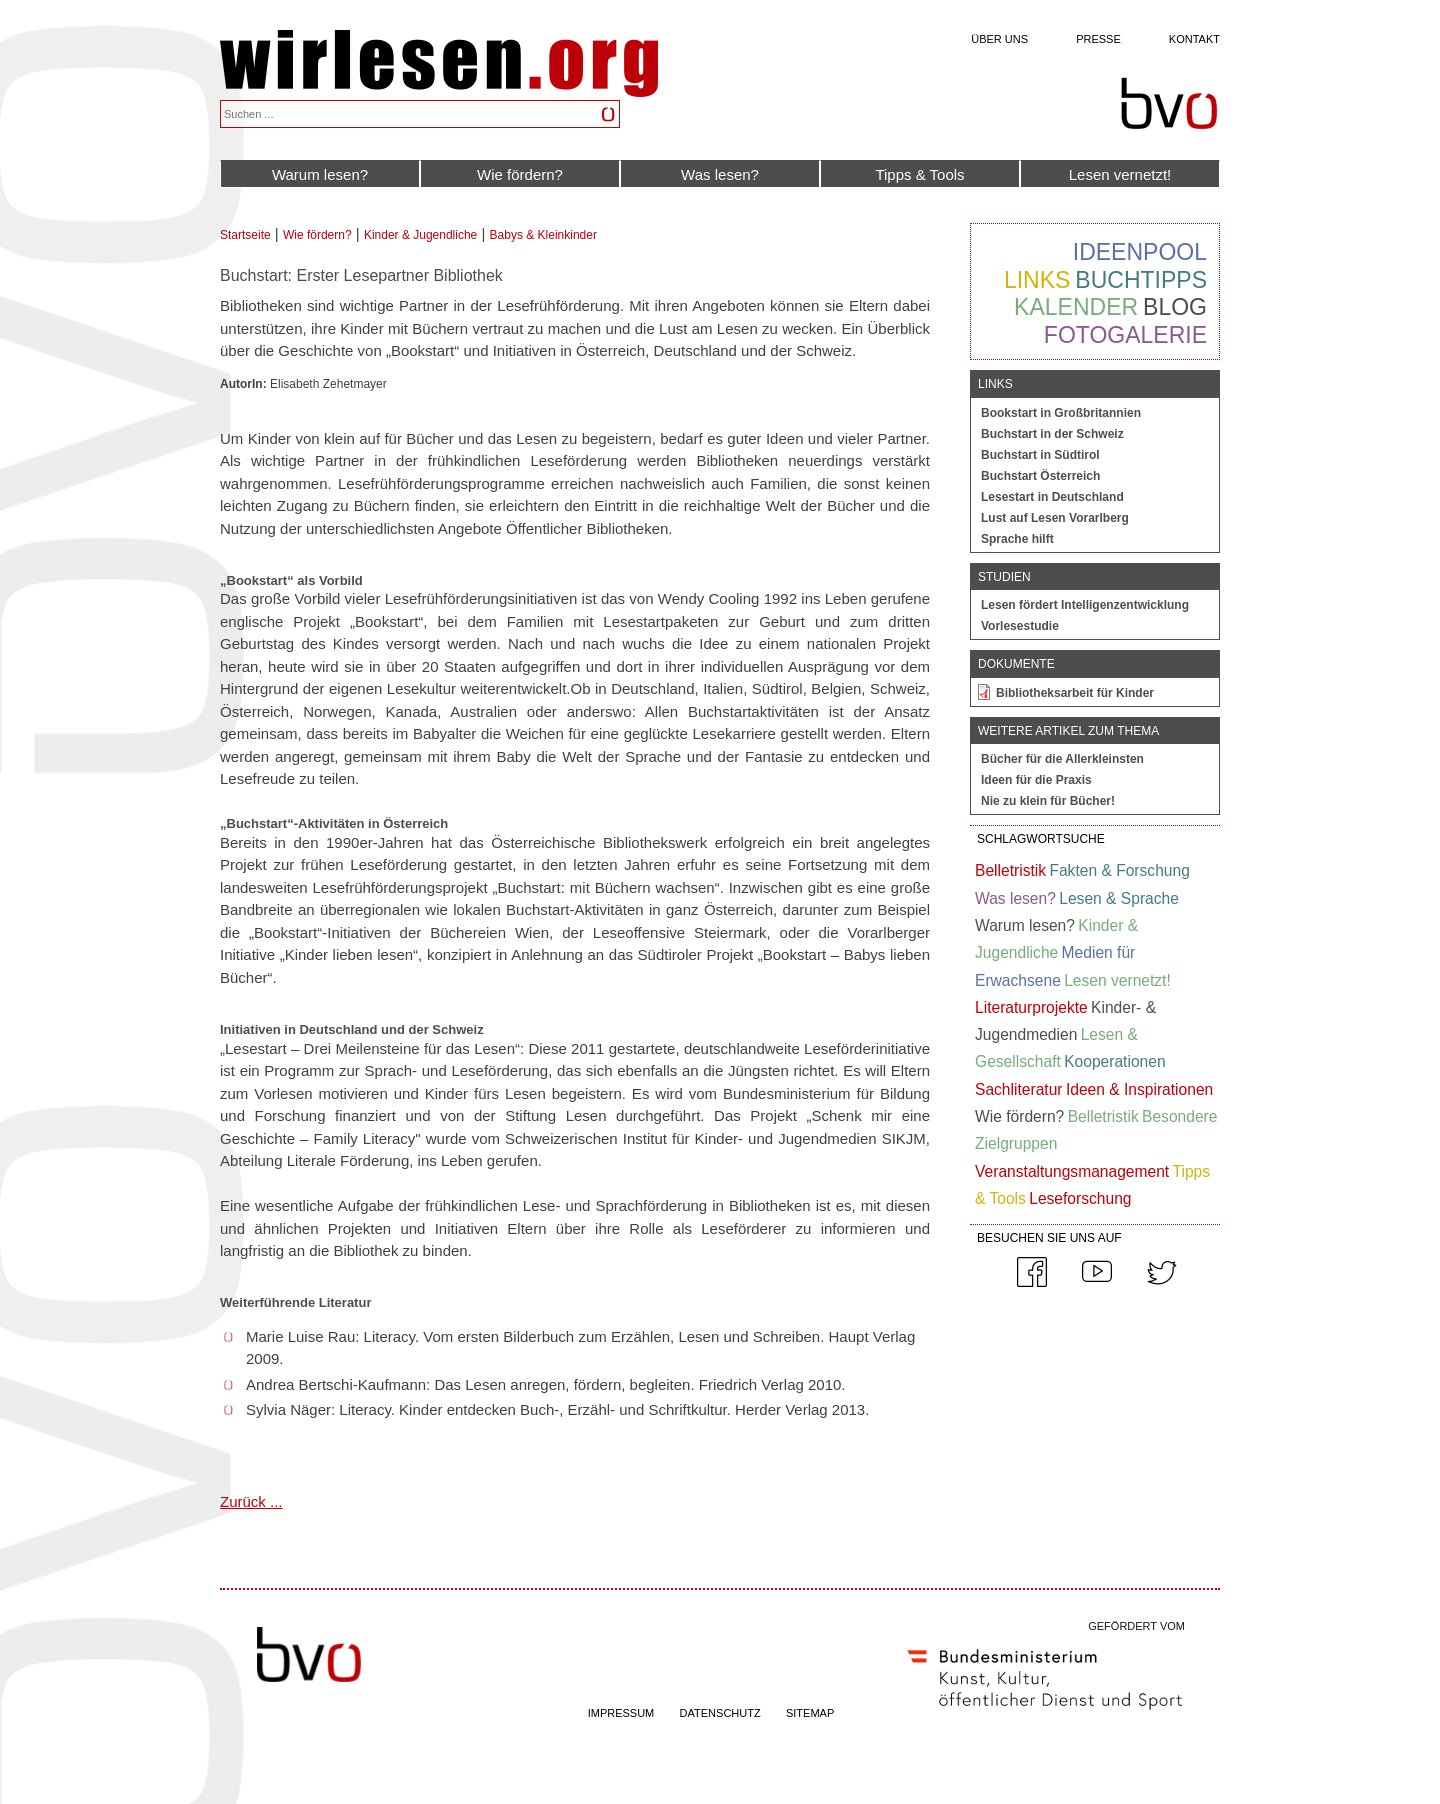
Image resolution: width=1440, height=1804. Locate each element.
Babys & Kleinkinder (543, 235)
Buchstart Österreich (1040, 476)
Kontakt (1194, 39)
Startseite (245, 235)
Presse (1098, 39)
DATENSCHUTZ (720, 1713)
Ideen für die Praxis (1036, 780)
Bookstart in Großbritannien (1061, 413)
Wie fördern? (520, 174)
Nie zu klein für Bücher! (1048, 801)
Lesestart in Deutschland (1052, 497)
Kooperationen (1114, 1061)
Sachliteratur (1019, 1089)
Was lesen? (720, 174)
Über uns (999, 39)
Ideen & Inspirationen (1139, 1089)
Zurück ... (251, 1501)
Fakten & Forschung (1119, 870)
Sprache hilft (1017, 539)
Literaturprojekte (1031, 1007)
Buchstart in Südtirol (1040, 455)
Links (1037, 280)
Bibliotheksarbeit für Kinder (1075, 693)
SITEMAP (810, 1713)
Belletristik (1010, 870)
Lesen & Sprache (1119, 898)
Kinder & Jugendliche (420, 235)
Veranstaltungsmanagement (1072, 1171)
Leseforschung (1080, 1198)
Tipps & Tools (919, 174)
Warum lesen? (320, 174)
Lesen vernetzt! (1120, 174)
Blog (1175, 307)
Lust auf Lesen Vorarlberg (1055, 518)
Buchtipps (1141, 280)
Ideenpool (1140, 252)
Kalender (1076, 307)
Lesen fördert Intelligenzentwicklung (1085, 605)
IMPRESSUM (621, 1713)
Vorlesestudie (1020, 626)
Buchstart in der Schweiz (1052, 434)
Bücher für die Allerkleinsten (1062, 759)
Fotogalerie (1125, 335)
